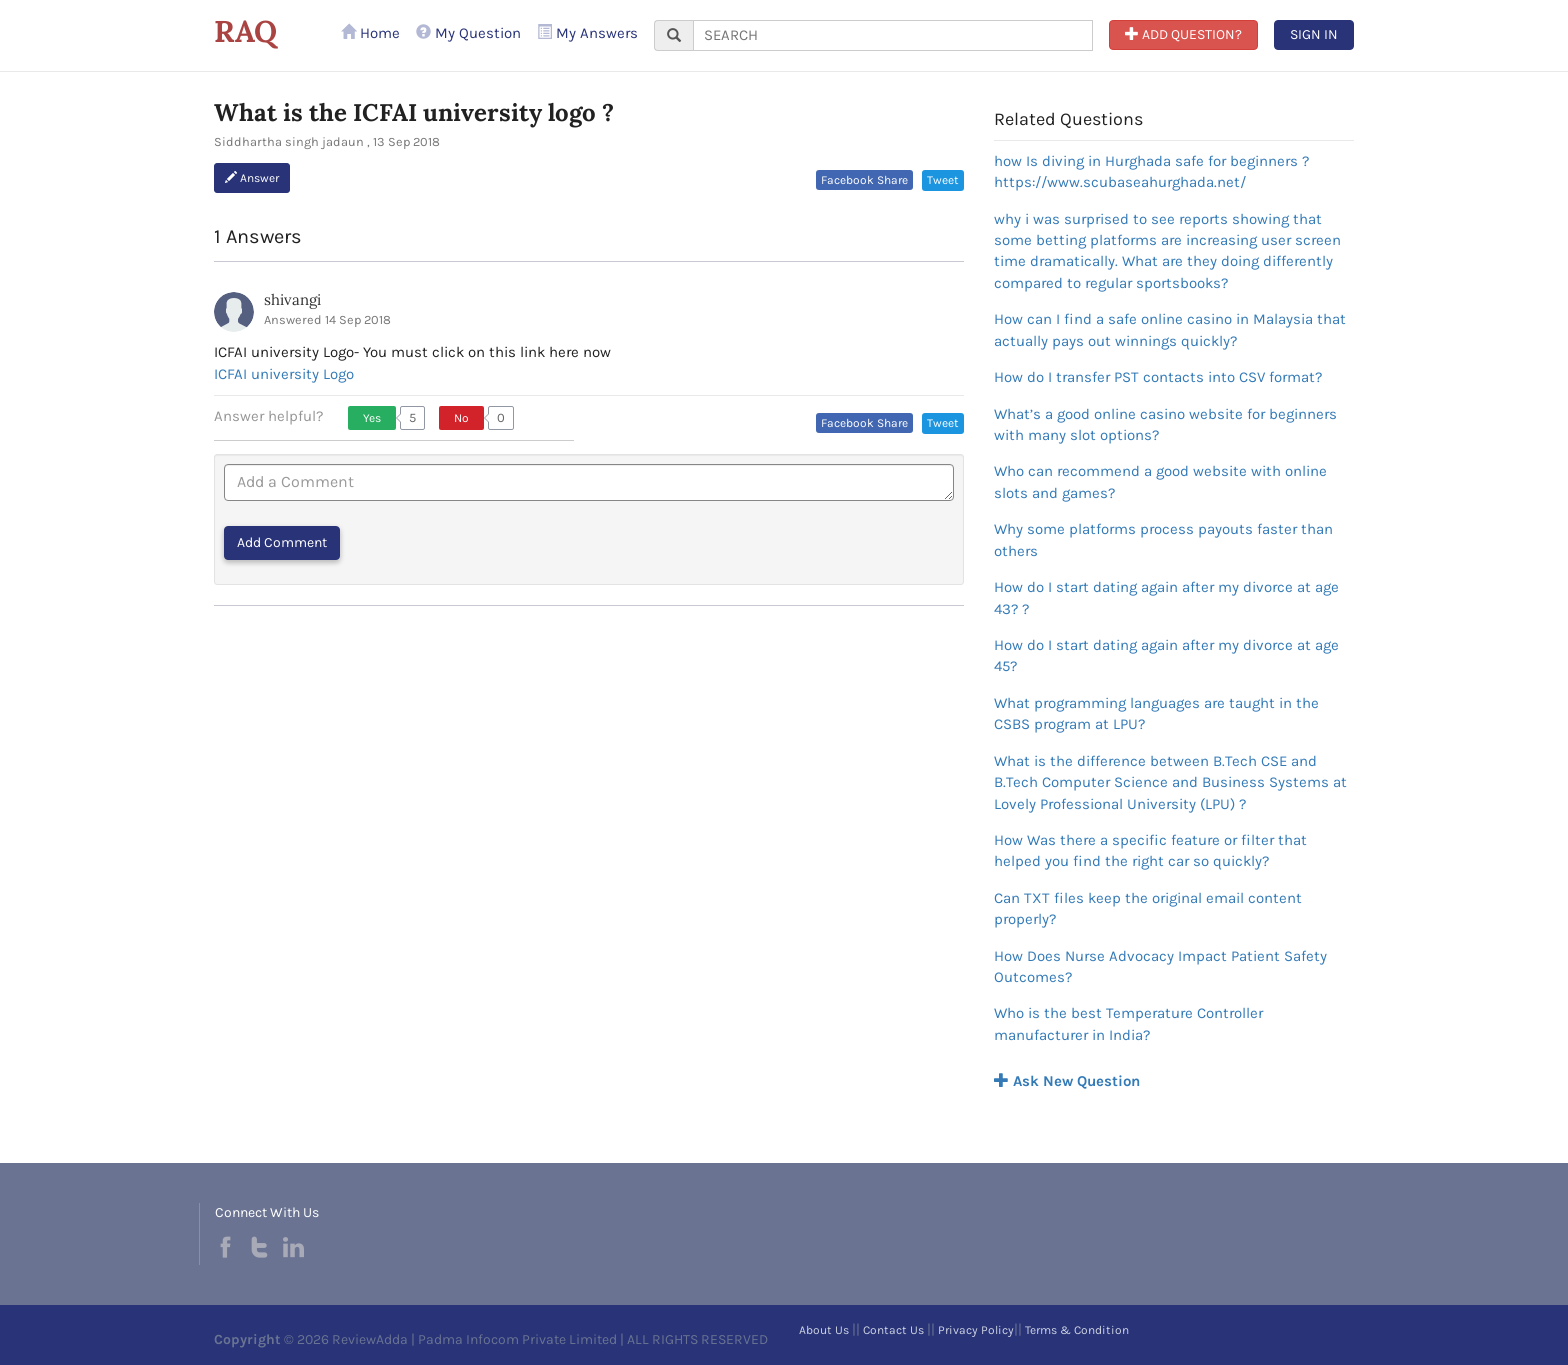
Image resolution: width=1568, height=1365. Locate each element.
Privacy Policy (976, 1330)
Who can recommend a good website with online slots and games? (1160, 481)
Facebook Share (864, 180)
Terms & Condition (1077, 1330)
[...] (893, 35)
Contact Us (893, 1330)
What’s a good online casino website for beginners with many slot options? (1165, 424)
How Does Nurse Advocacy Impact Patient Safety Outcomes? (1160, 966)
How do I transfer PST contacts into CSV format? (1158, 377)
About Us (824, 1330)
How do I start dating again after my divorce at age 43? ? (1166, 597)
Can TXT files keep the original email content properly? (1148, 908)
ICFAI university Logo (284, 374)
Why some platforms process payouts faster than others (1163, 539)
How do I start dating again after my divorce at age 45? (1166, 655)
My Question (468, 33)
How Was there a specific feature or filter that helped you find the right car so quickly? (1150, 850)
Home (370, 33)
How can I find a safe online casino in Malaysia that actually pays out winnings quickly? (1170, 329)
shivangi (292, 299)
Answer (252, 178)
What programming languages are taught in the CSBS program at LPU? (1156, 713)
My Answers (587, 33)
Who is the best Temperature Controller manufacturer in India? (1128, 1023)
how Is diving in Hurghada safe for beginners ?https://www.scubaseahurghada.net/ (1151, 171)
